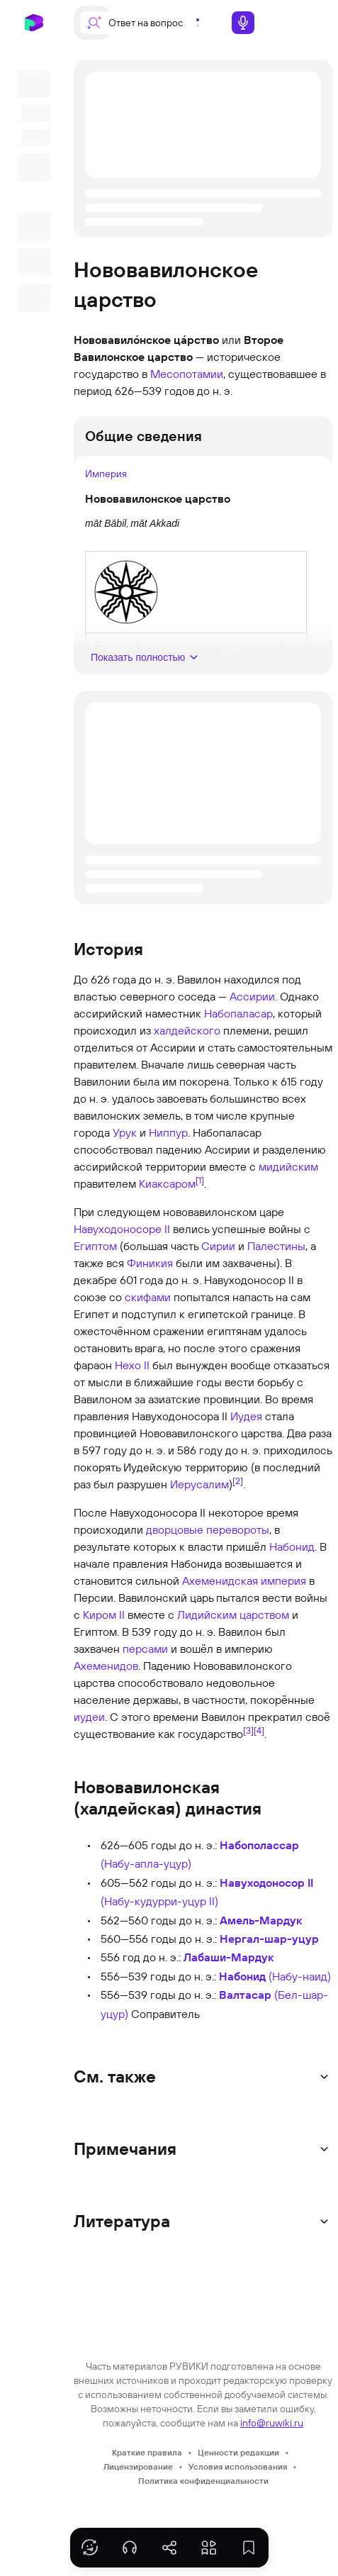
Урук (125, 1132)
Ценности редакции (238, 2452)
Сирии (218, 1246)
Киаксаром (167, 1183)
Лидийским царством (233, 1614)
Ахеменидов (106, 1665)
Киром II (104, 1614)
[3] (248, 1730)
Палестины (276, 1246)
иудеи (89, 1717)
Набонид (292, 1546)
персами (145, 1648)
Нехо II (132, 1365)
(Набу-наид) (275, 1976)
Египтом (95, 1246)
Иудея (246, 1416)
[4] (259, 1730)
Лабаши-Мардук (229, 1957)
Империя (106, 473)
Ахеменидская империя (244, 1580)
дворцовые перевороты (207, 1529)
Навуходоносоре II (122, 1229)
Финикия (150, 1263)
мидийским (288, 1166)
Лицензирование (138, 2466)
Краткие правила (147, 2452)
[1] (200, 1180)
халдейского (187, 1030)
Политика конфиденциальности (203, 2480)
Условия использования (237, 2466)
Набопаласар (238, 1013)
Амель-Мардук (261, 1920)
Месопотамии (186, 374)
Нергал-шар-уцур (269, 1938)
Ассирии (252, 996)
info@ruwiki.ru (271, 2422)
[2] (237, 1480)
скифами (148, 1297)
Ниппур (168, 1132)
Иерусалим (199, 1484)
